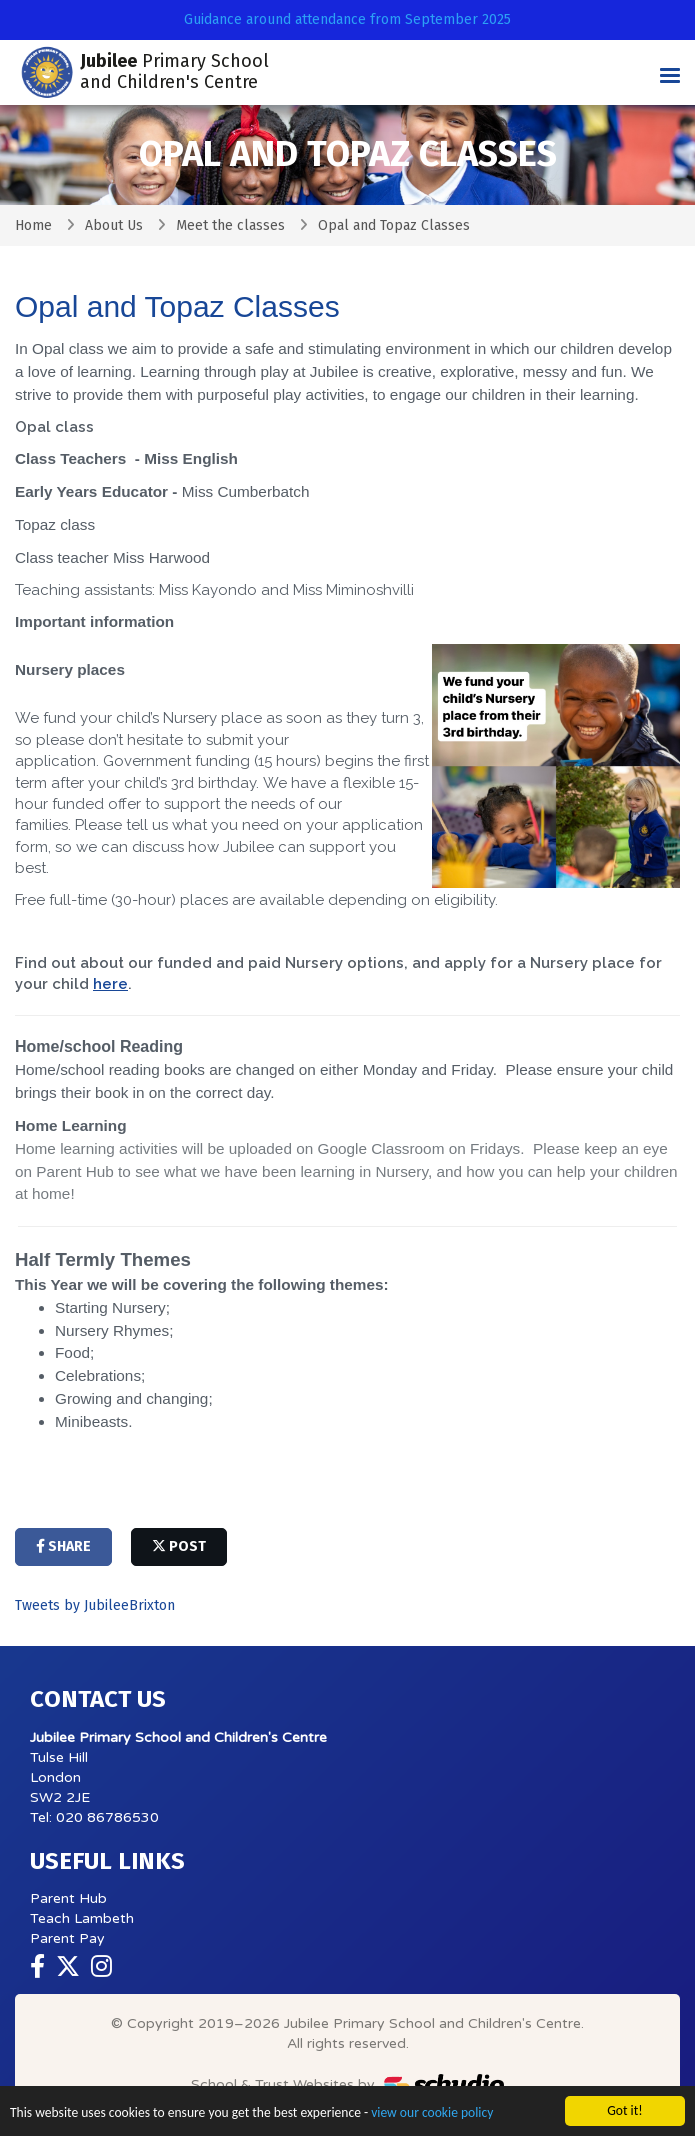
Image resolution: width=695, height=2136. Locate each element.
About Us (114, 225)
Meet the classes (230, 225)
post (179, 1546)
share (63, 1546)
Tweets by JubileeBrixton (95, 1605)
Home (33, 225)
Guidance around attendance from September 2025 (347, 19)
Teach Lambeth (82, 1918)
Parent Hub (68, 1898)
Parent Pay (67, 1938)
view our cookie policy (433, 2114)
